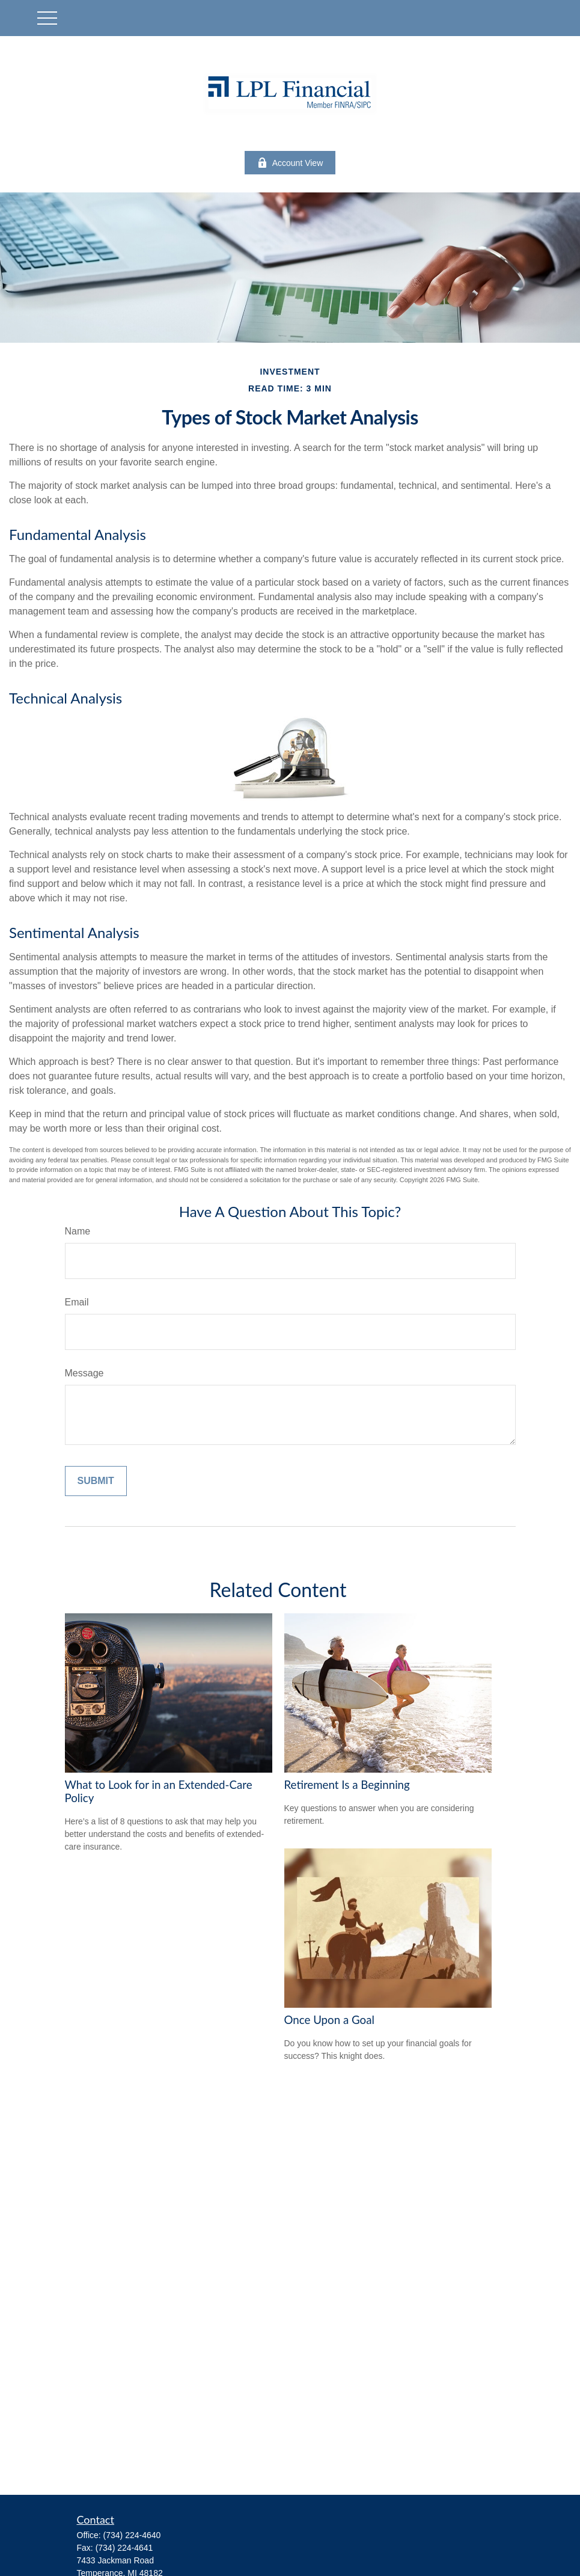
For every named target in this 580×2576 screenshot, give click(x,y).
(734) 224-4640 (132, 2535)
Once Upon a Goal (329, 2019)
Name (78, 1231)
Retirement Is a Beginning (347, 1784)
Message (84, 1373)
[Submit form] (96, 1481)
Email (77, 1302)
